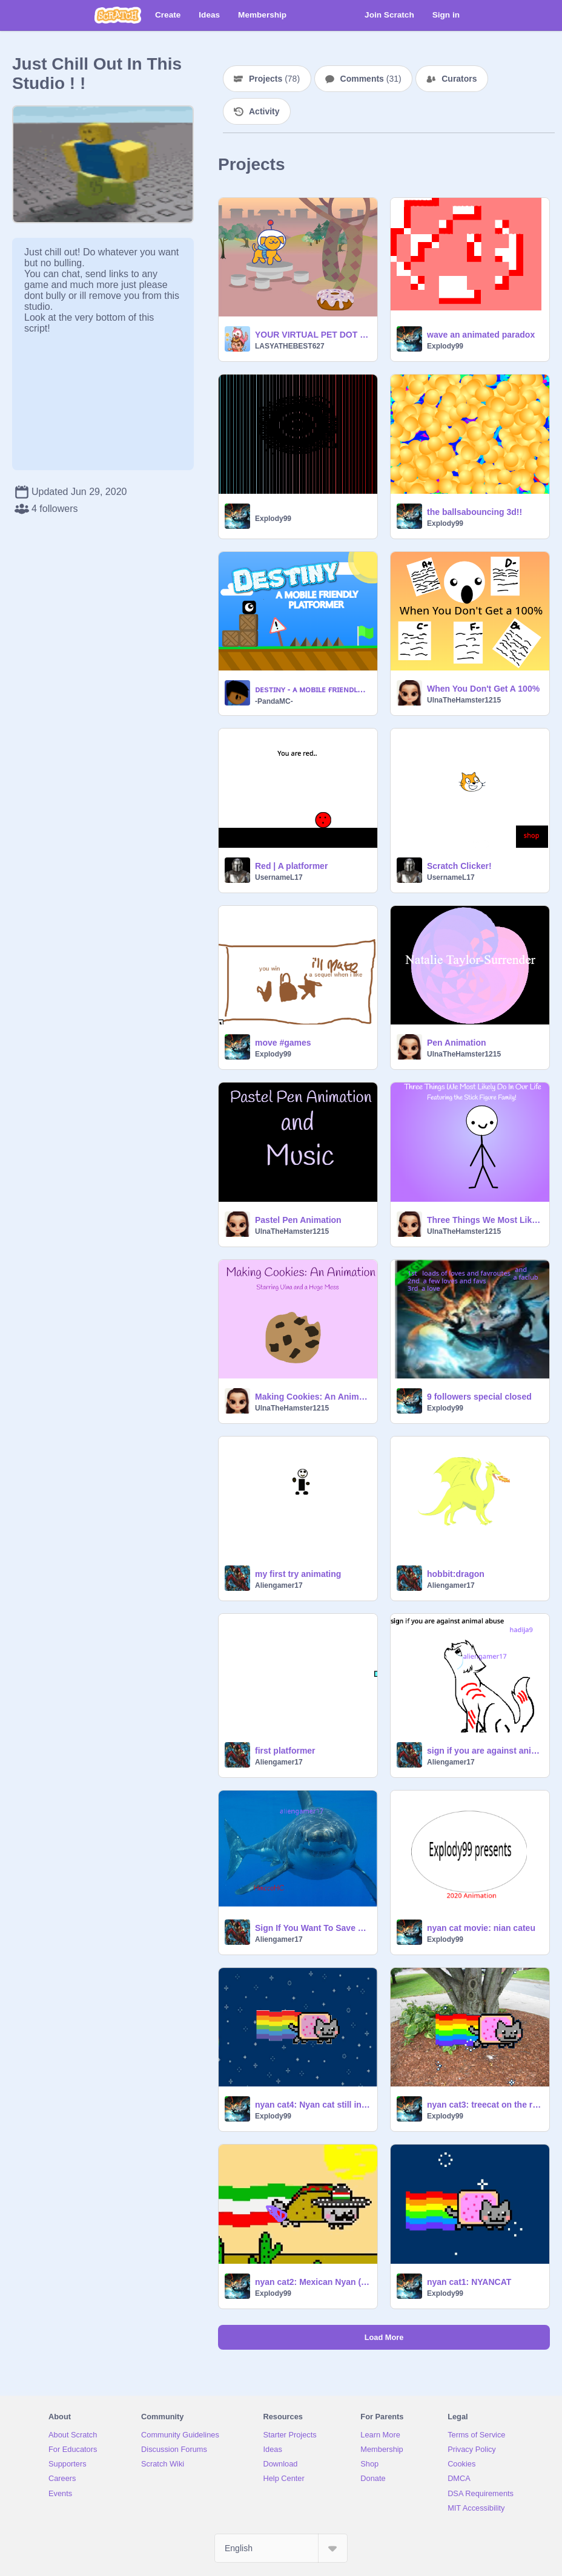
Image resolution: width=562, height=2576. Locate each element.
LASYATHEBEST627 (290, 346)
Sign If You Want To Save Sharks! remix (312, 1928)
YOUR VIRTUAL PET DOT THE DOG (312, 334)
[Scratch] (117, 15)
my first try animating (298, 1574)
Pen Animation (456, 1042)
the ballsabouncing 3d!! (474, 512)
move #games (283, 1042)
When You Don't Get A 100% (483, 688)
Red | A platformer (291, 866)
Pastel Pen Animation (298, 1220)
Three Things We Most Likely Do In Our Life (484, 1220)
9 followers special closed (479, 1396)
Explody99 (445, 346)
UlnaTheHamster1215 (464, 700)
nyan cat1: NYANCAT (469, 2282)
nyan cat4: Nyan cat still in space (312, 2104)
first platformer (285, 1750)
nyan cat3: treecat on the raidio (484, 2104)
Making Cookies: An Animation (312, 1396)
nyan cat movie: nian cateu (481, 1928)
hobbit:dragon (455, 1574)
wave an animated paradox (481, 334)
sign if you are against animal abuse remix (484, 1750)
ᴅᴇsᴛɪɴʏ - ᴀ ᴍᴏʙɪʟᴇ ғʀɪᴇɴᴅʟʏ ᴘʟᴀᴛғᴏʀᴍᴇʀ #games (312, 689)
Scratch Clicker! (459, 866)
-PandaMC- (274, 701)
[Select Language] (281, 2548)
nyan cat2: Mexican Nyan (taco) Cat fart (312, 2282)
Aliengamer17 (279, 1585)
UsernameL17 (279, 877)
